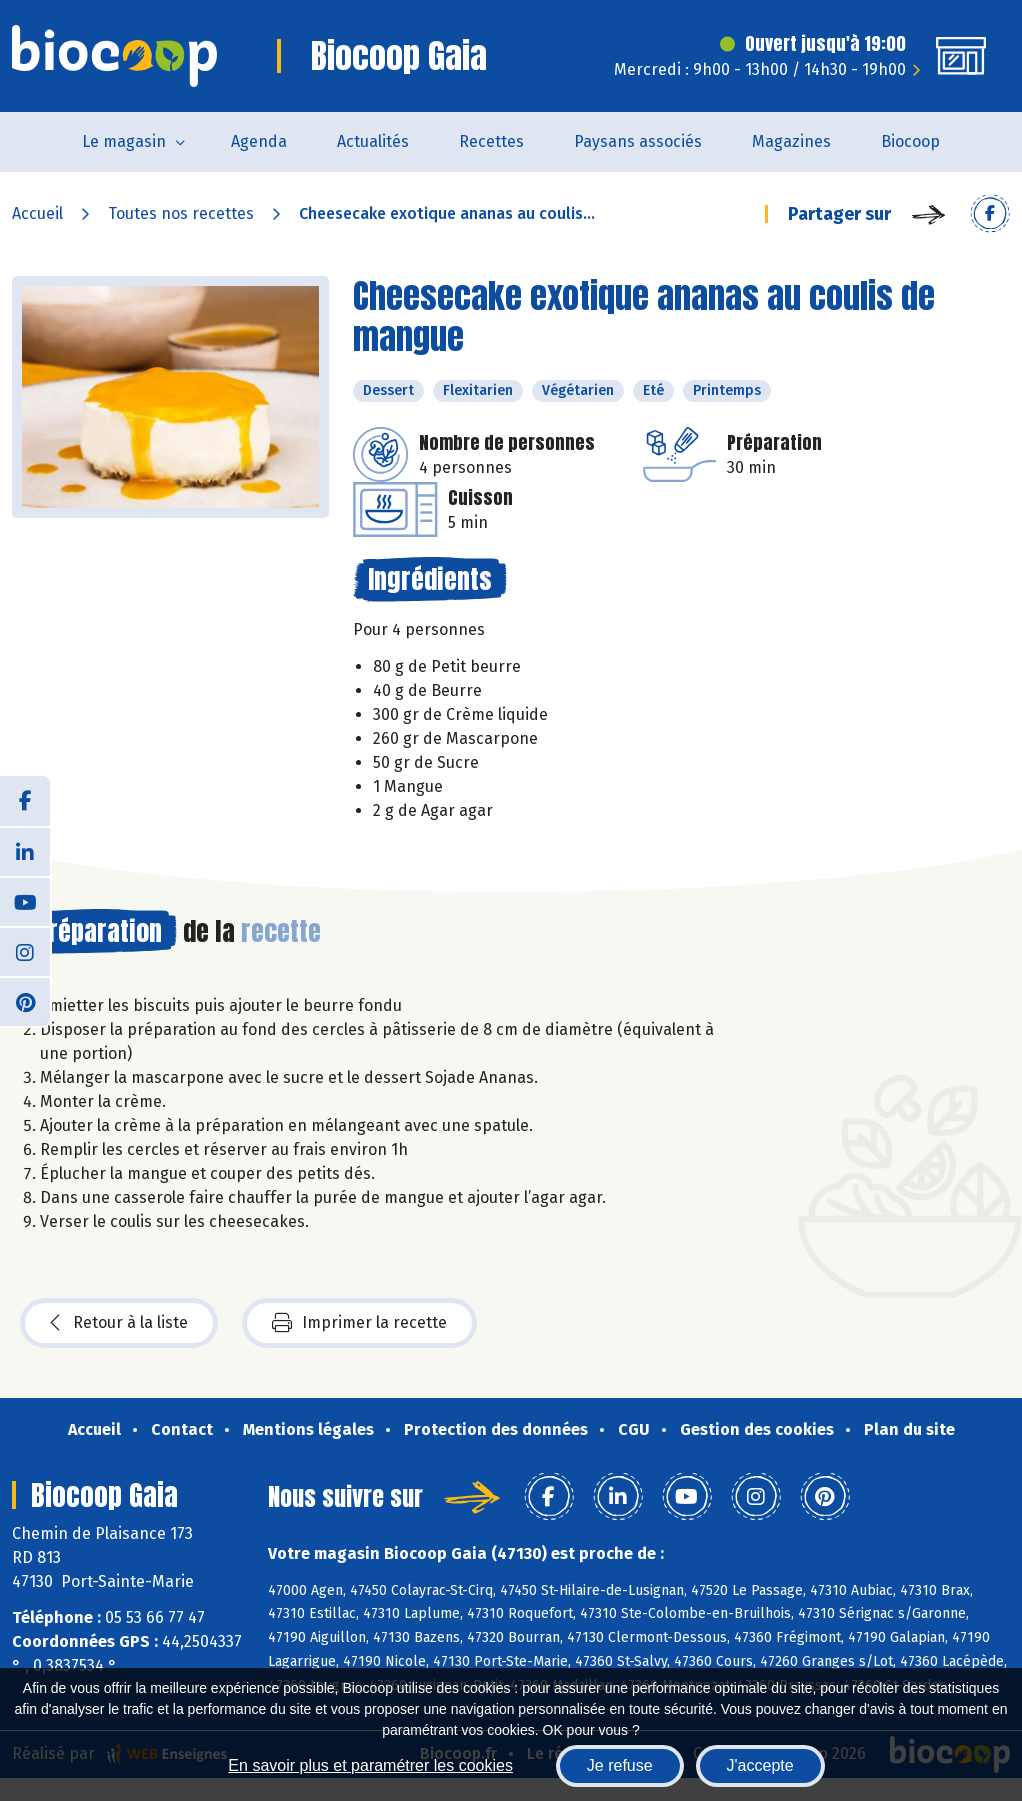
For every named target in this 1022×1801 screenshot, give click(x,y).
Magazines (791, 141)
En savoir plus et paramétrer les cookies (370, 1765)
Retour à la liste (119, 1323)
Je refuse (620, 1765)
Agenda (259, 141)
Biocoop (910, 141)
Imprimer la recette (359, 1323)
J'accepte (760, 1765)
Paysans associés (638, 141)
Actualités (373, 141)
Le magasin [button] (124, 141)
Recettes (491, 141)
